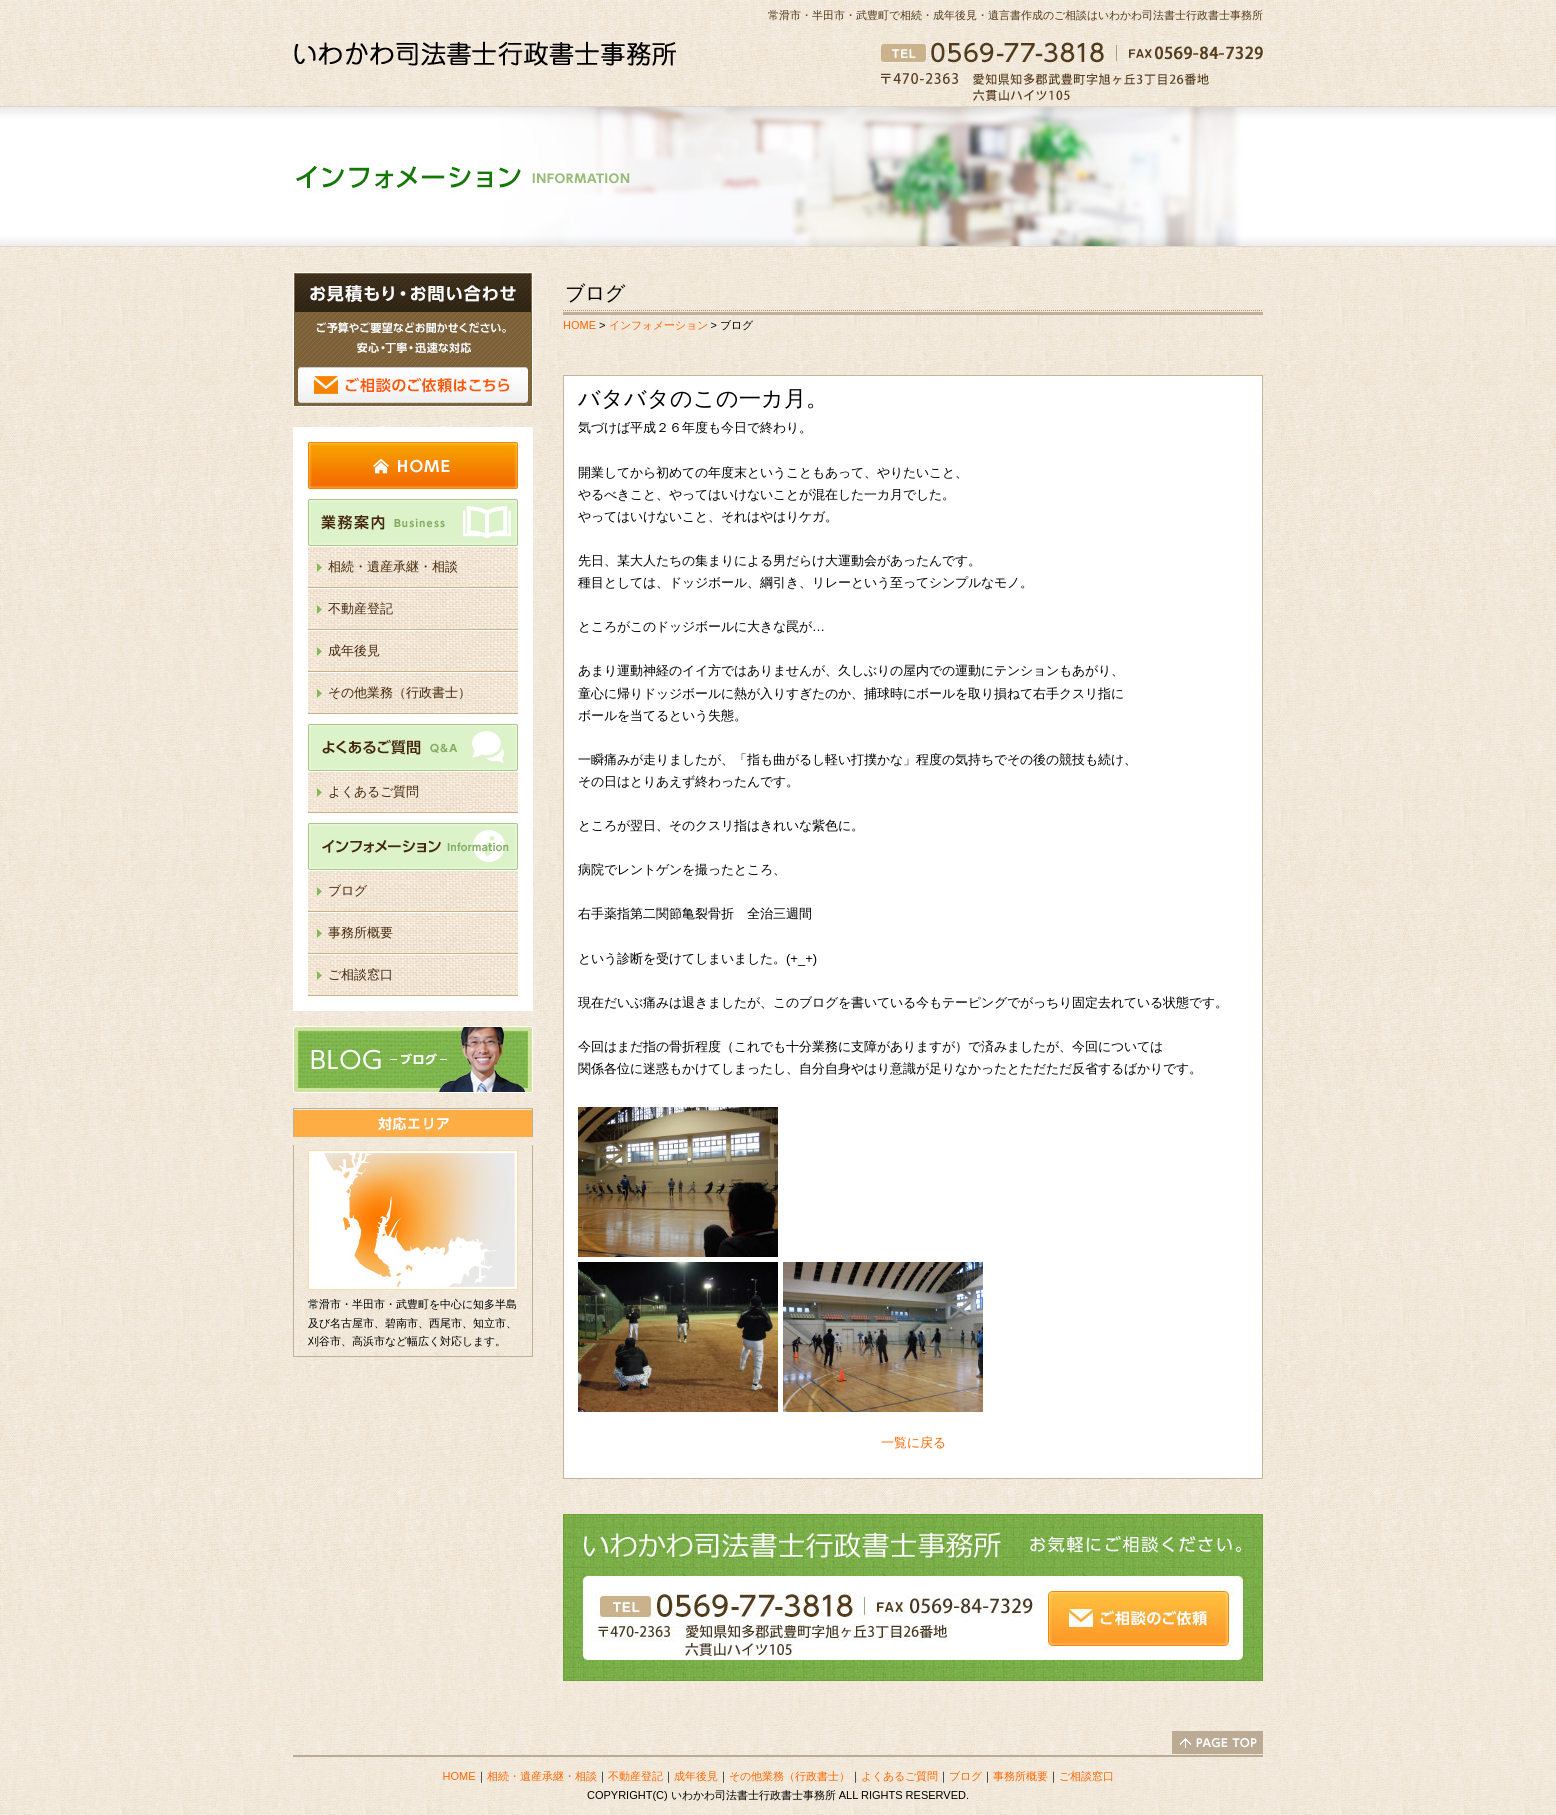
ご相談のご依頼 (413, 339)
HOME (413, 465)
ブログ (347, 890)
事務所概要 (360, 932)
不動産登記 (360, 608)
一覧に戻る (913, 1442)
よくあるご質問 (413, 747)
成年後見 (354, 650)
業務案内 (413, 522)
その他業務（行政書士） (399, 692)
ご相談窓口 (360, 974)
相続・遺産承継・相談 (393, 566)
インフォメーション (413, 846)
